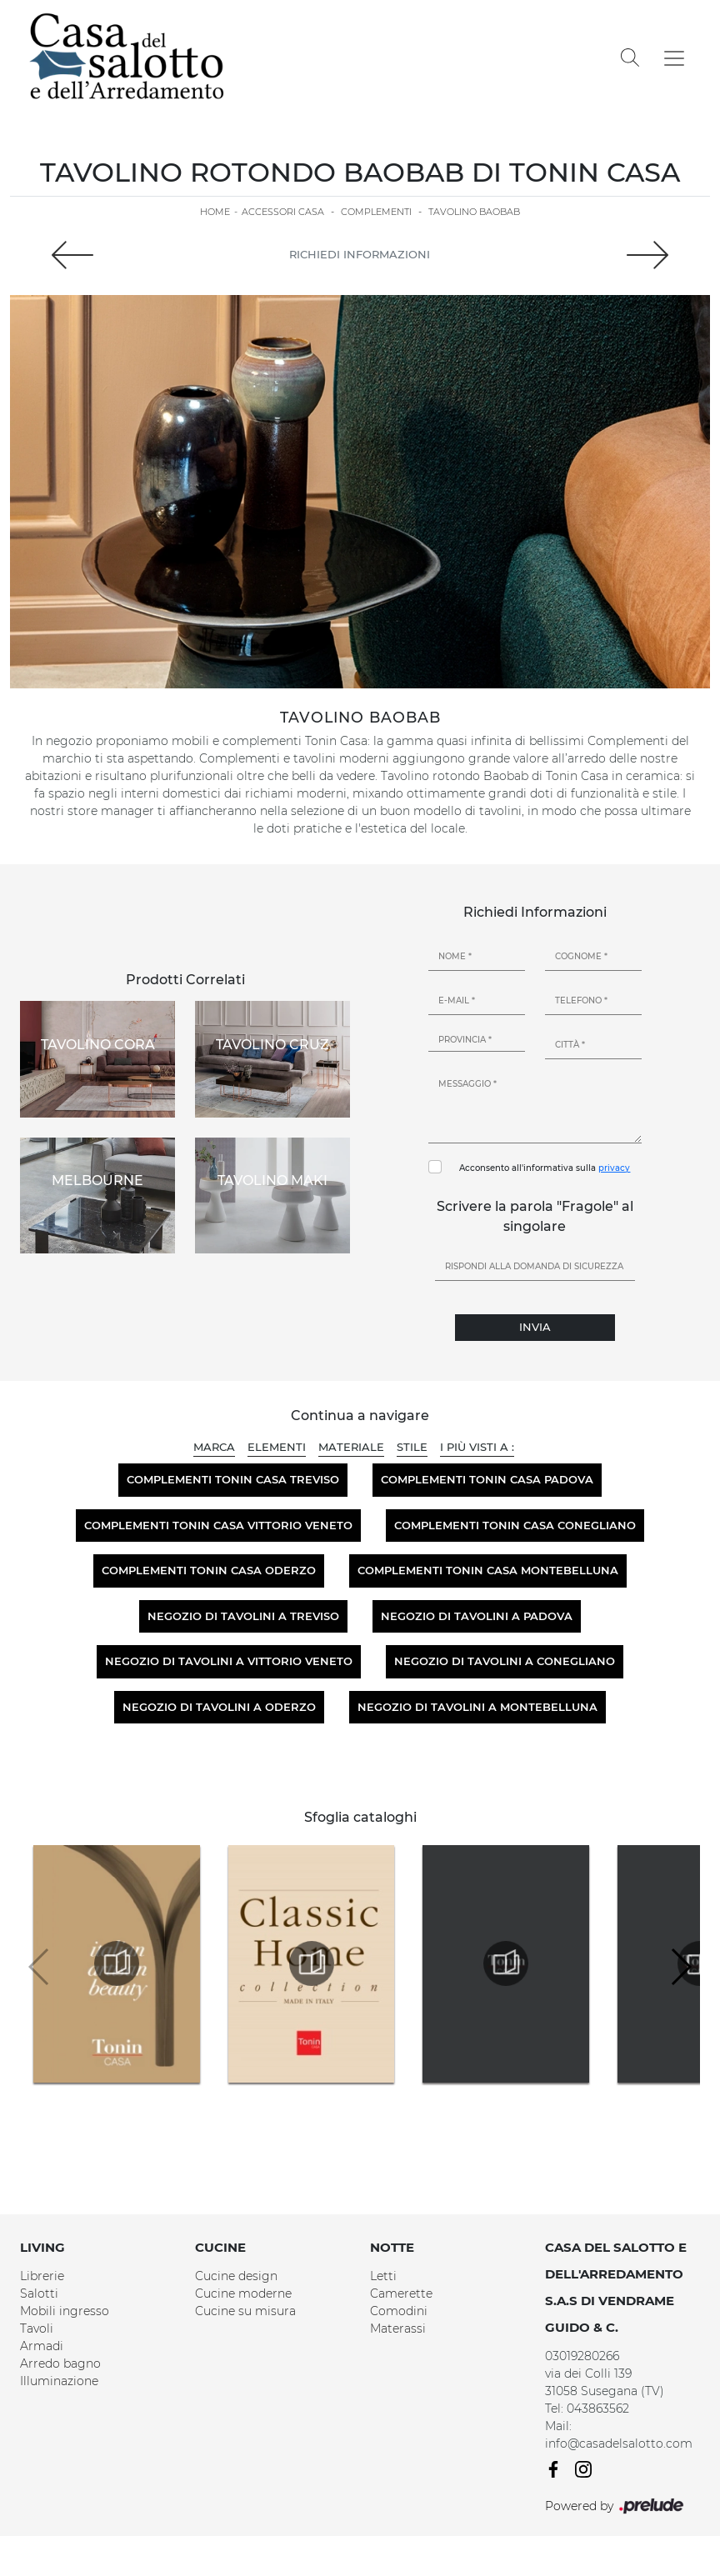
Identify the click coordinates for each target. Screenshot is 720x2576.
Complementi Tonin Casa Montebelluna (488, 1570)
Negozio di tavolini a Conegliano (504, 1661)
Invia (535, 1326)
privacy (614, 1168)
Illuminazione (59, 2380)
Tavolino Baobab (474, 212)
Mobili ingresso (64, 2310)
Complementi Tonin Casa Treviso (233, 1479)
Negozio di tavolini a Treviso (243, 1616)
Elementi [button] (277, 1446)
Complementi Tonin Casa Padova (487, 1479)
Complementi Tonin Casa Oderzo (209, 1570)
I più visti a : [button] (477, 1446)
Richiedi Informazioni (359, 254)
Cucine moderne (243, 2293)
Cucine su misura (245, 2310)
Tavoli (36, 2328)
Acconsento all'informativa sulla (544, 1168)
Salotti (39, 2293)
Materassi (398, 2328)
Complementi (376, 212)
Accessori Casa (283, 212)
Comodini (399, 2310)
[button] (680, 1966)
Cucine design (236, 2275)
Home (215, 212)
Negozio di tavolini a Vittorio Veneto (228, 1661)
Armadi (41, 2345)
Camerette (401, 2293)
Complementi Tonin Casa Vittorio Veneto (218, 1525)
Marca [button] (214, 1446)
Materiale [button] (351, 1446)
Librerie (42, 2275)
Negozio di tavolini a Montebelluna (478, 1706)
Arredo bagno (60, 2363)
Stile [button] (412, 1446)
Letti (383, 2275)
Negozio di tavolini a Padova (476, 1616)
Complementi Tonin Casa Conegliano (515, 1525)
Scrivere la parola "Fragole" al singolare (535, 1216)
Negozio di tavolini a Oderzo (219, 1706)
